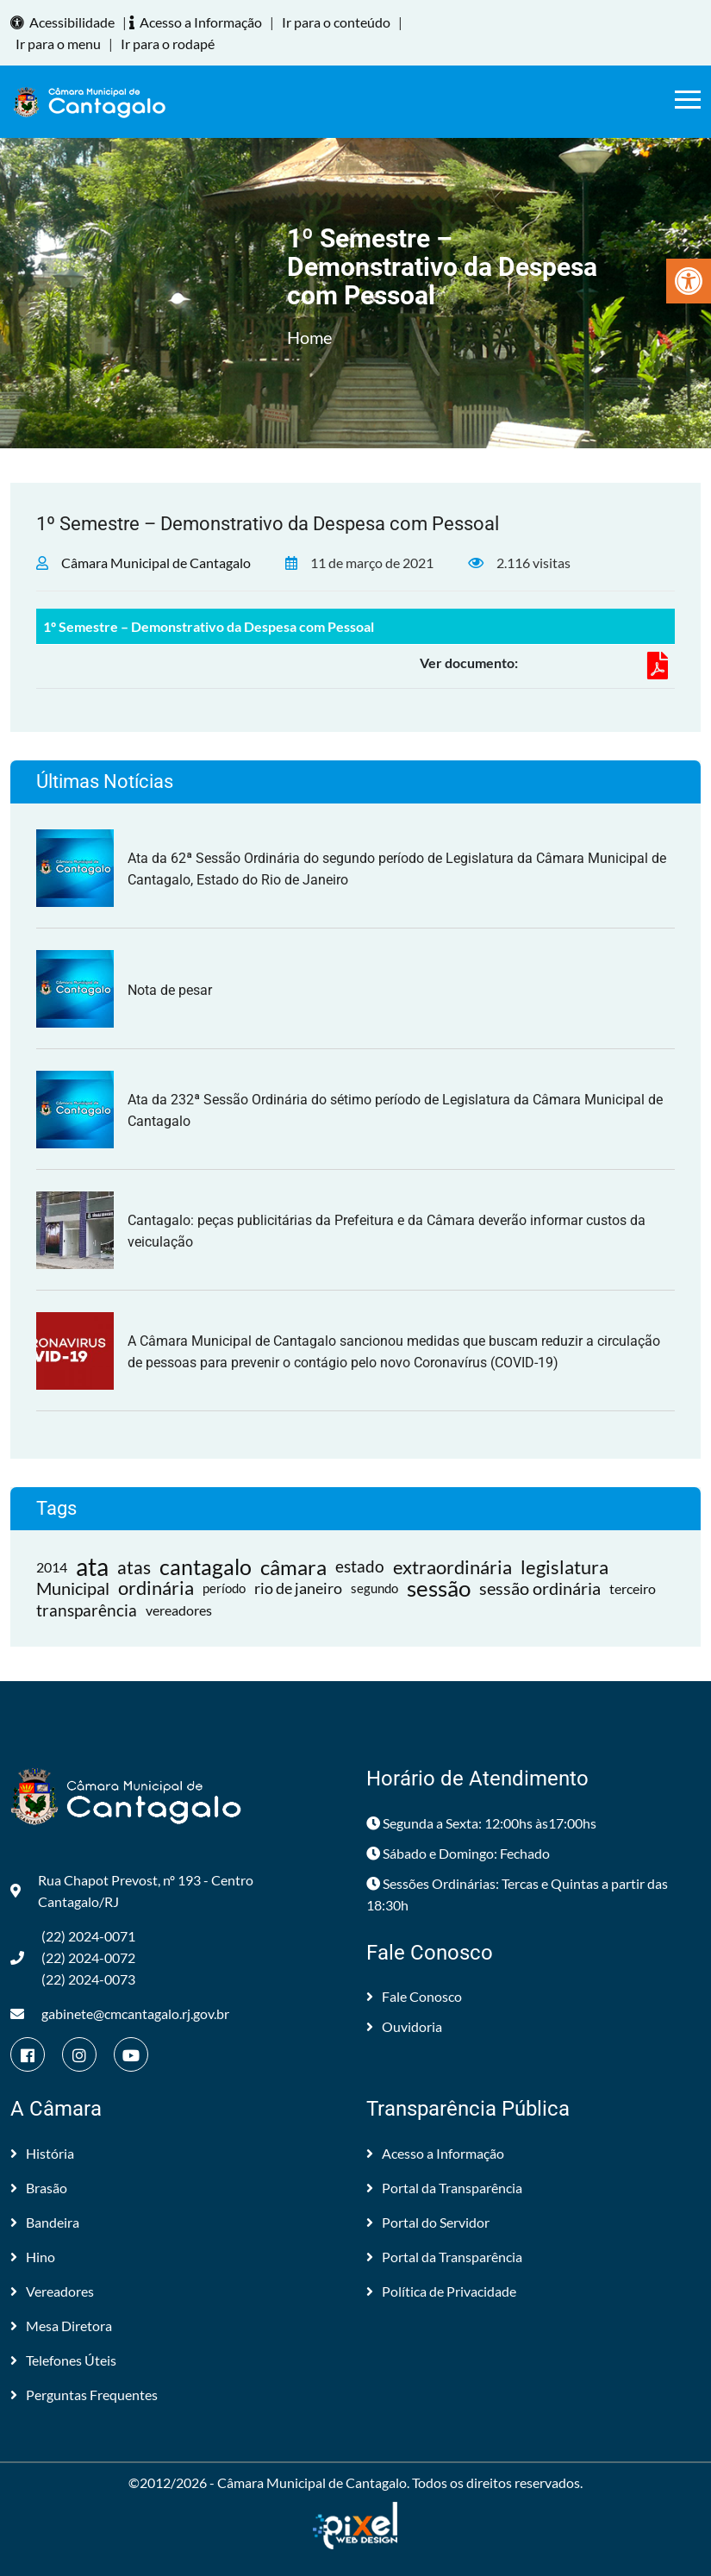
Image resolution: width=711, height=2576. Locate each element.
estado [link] (359, 1566)
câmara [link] (293, 1567)
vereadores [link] (179, 1610)
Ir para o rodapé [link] (167, 43)
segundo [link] (374, 1588)
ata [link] (92, 1567)
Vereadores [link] (52, 2291)
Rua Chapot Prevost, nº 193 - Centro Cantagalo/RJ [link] (131, 1891)
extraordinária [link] (452, 1567)
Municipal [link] (72, 1588)
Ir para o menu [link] (58, 43)
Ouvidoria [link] (404, 2026)
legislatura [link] (564, 1567)
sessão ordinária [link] (540, 1588)
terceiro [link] (632, 1588)
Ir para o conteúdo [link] (336, 22)
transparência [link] (86, 1610)
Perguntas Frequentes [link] (84, 2394)
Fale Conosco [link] (414, 1996)
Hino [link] (32, 2256)
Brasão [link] (38, 2187)
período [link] (224, 1588)
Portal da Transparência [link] (444, 2187)
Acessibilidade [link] (65, 22)
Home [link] (309, 337)
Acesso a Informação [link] (198, 22)
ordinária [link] (156, 1588)
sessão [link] (439, 1588)
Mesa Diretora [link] (61, 2325)
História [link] (42, 2153)
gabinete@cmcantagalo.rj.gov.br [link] (119, 2013)
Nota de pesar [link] (170, 990)
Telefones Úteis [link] (63, 2360)
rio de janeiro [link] (298, 1588)
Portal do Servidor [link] (428, 2222)
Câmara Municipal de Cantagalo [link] (156, 562)
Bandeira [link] (44, 2222)
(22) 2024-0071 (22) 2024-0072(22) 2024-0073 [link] (72, 1957)
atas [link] (134, 1567)
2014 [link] (51, 1567)
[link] (688, 281)
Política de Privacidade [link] (441, 2291)
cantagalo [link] (205, 1567)
